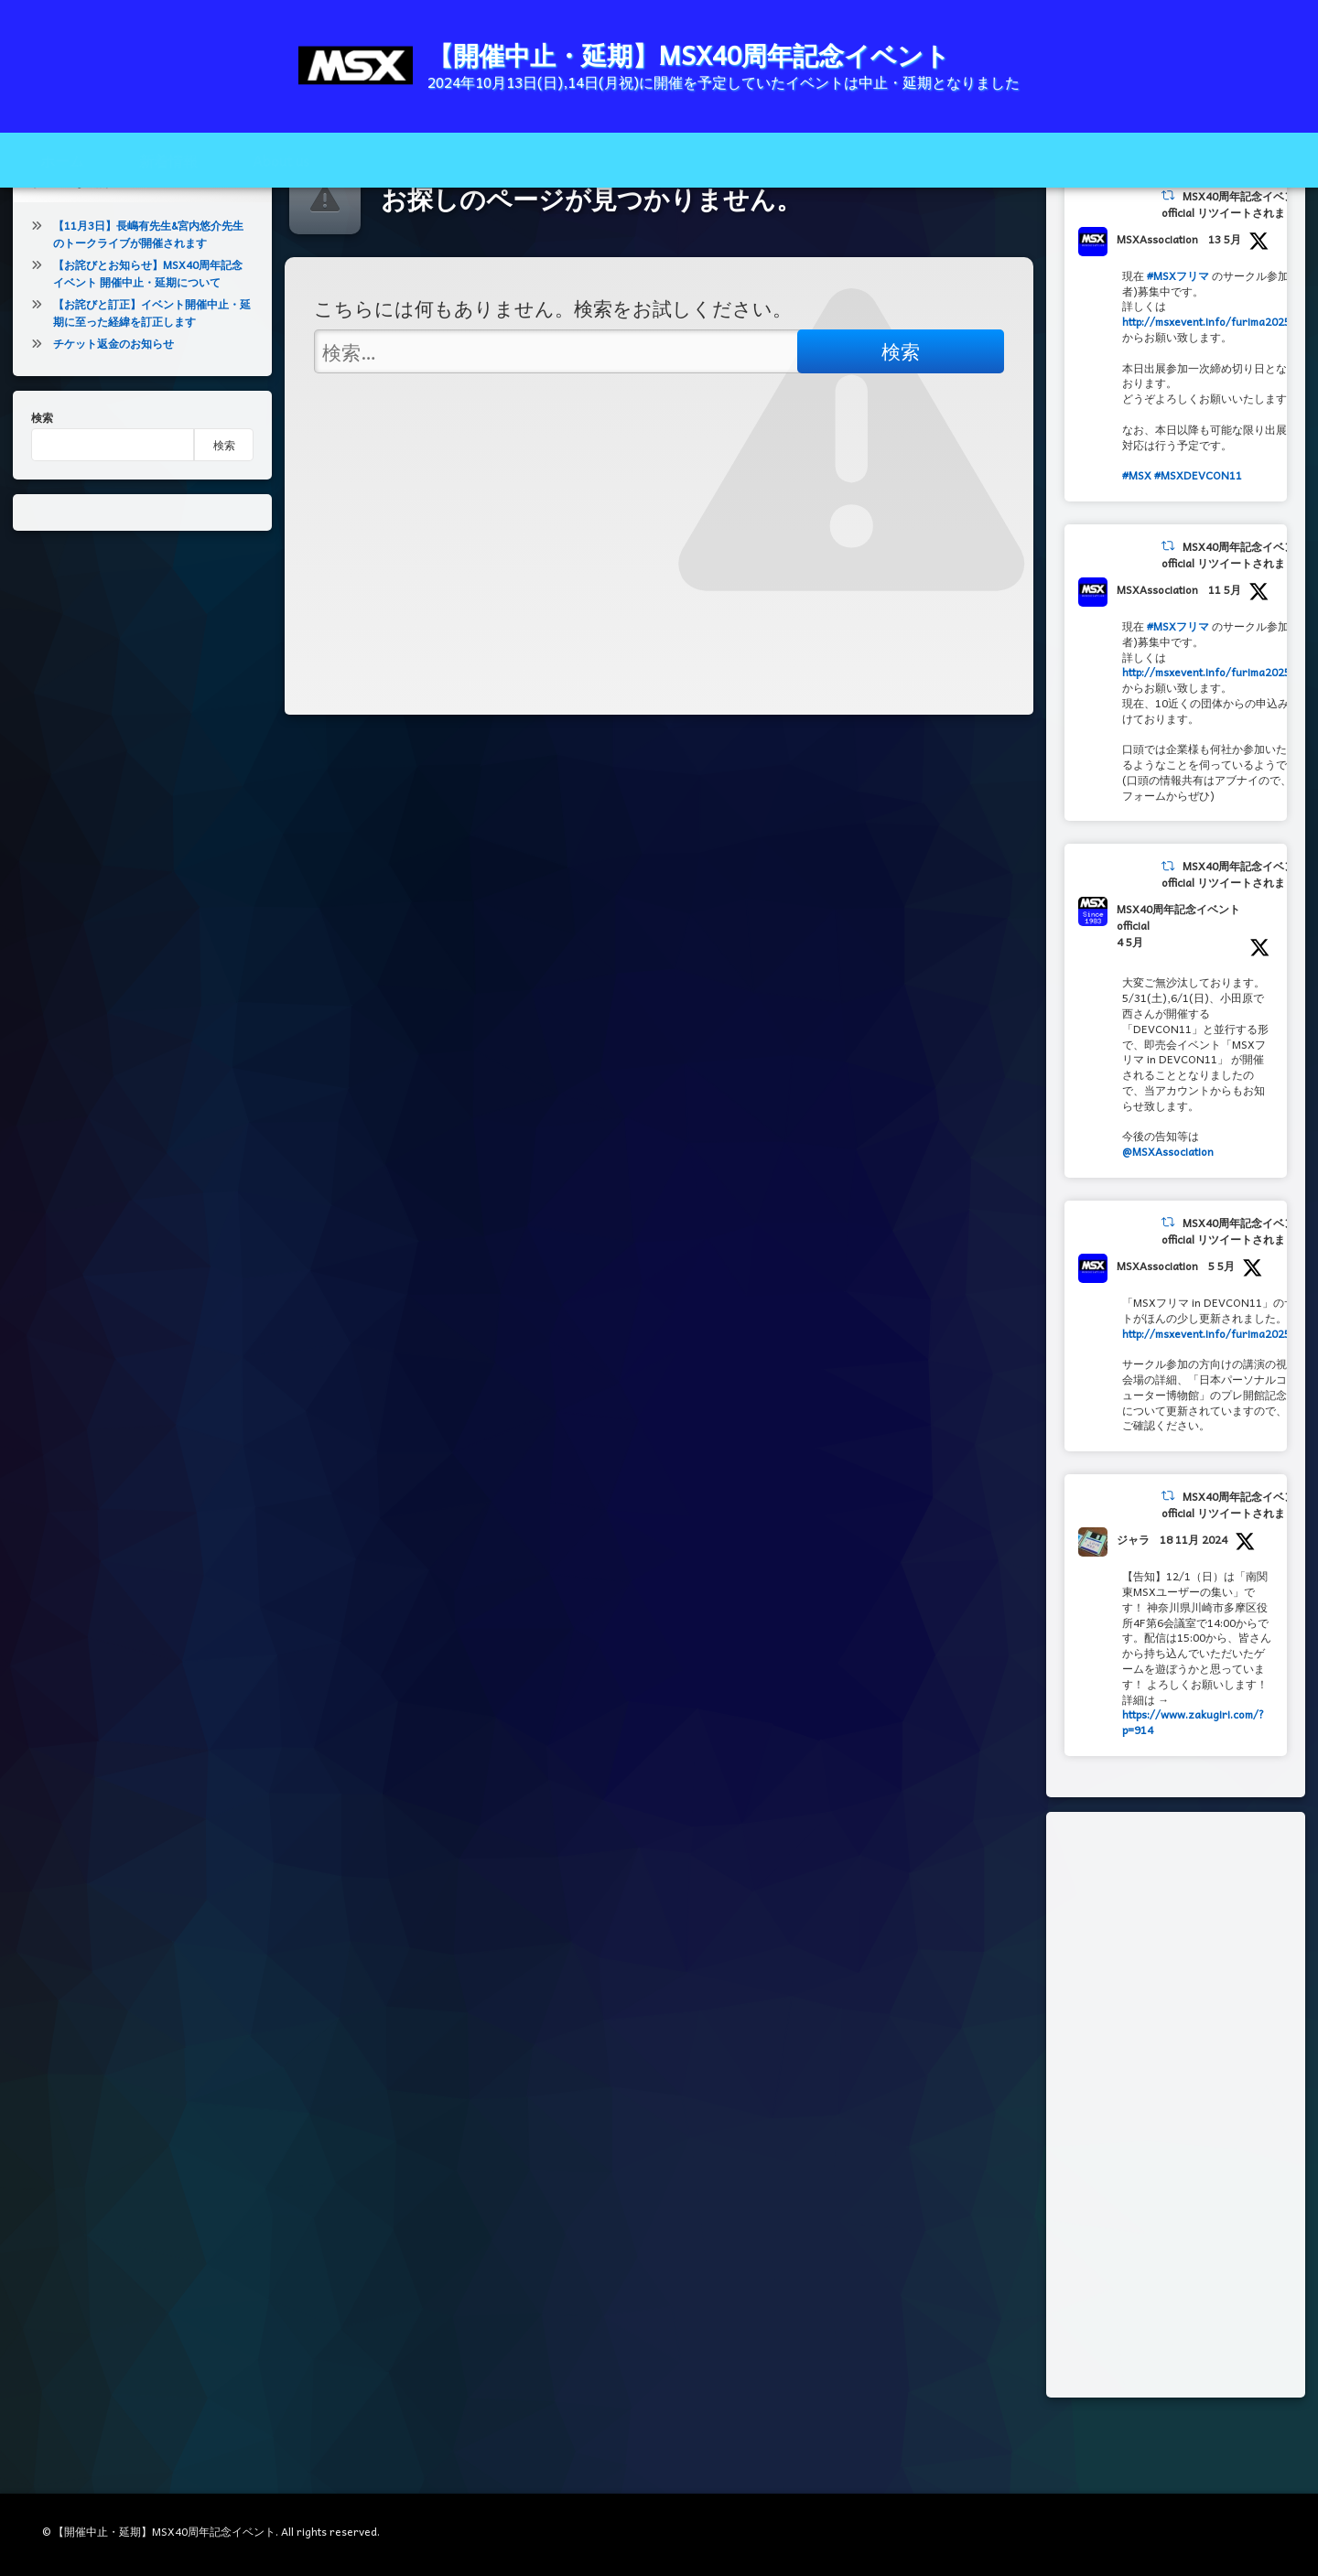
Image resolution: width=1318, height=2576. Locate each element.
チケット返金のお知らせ (113, 397)
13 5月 (1224, 293)
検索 (42, 471)
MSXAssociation (1157, 293)
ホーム (62, 160)
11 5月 (1224, 643)
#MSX (1136, 529)
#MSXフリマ (1178, 329)
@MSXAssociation (1168, 1205)
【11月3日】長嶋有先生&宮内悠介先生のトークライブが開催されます (148, 288)
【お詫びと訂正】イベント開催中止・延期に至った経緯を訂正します (152, 366)
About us (281, 160)
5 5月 (1221, 1319)
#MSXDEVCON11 (1198, 529)
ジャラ (1133, 1593)
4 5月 (1130, 996)
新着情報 (168, 160)
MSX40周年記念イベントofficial (1178, 971)
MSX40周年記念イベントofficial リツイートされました (1234, 258)
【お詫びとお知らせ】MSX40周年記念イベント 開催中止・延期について (148, 327)
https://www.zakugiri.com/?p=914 (1193, 1777)
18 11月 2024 (1193, 1593)
